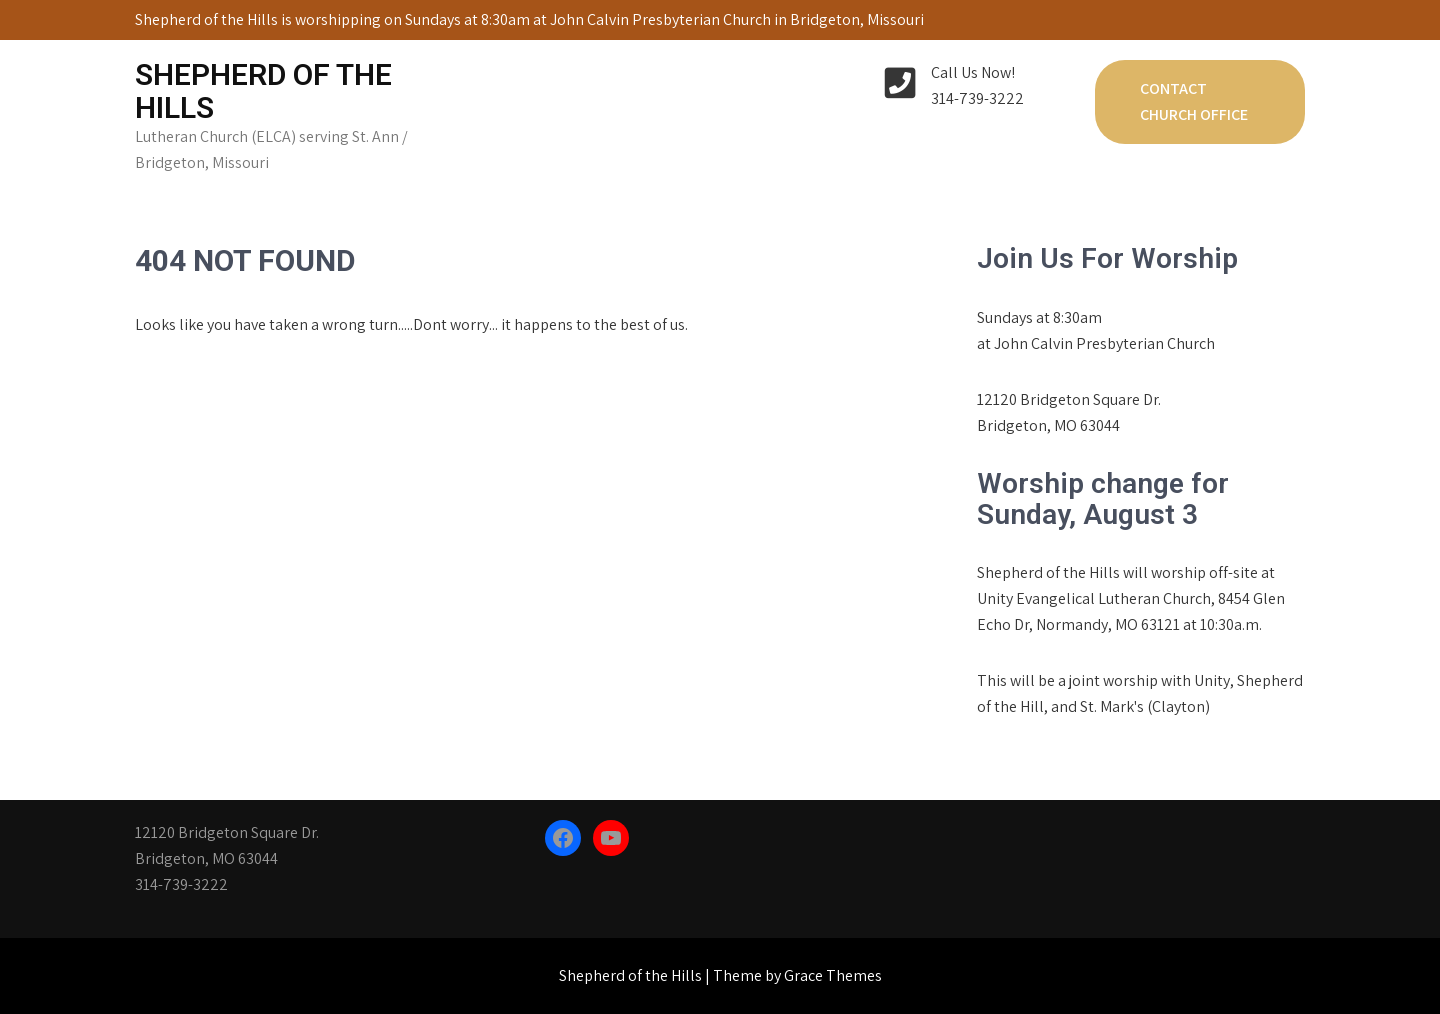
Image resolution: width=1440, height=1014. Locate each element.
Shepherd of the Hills (263, 91)
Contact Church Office (1194, 101)
